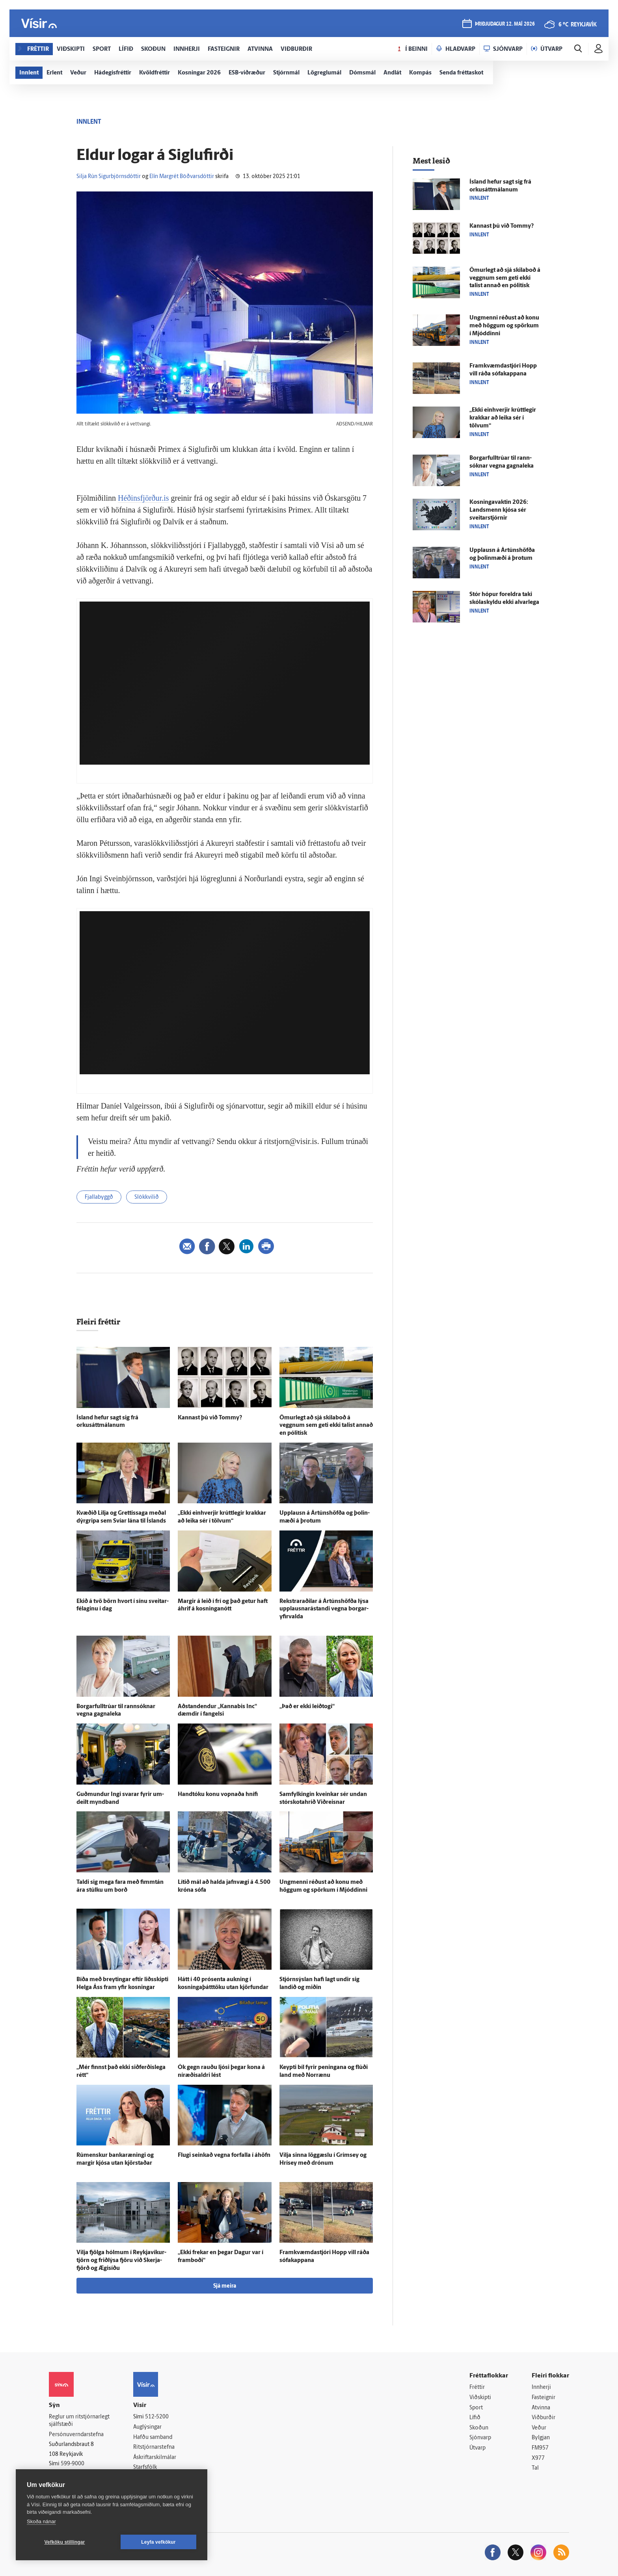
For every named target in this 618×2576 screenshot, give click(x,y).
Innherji (541, 2387)
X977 (538, 2458)
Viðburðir (543, 2418)
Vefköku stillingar (65, 2542)
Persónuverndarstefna (76, 2435)
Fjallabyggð (99, 1197)
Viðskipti (480, 2398)
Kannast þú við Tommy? (210, 1418)
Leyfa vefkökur (158, 2542)
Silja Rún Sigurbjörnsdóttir (108, 177)
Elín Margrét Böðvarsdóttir (181, 177)
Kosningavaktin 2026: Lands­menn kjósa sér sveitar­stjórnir (498, 510)
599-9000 (72, 2464)
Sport (476, 2408)
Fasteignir (543, 2398)
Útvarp (477, 2448)
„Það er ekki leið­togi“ (307, 1707)
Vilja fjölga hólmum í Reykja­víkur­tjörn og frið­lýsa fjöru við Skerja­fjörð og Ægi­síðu (121, 2260)
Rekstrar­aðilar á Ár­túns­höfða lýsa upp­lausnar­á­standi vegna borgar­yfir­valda (324, 1609)
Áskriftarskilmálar (154, 2458)
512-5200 (157, 2417)
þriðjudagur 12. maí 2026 (505, 24)
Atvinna (541, 2408)
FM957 (540, 2448)
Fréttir (477, 2387)
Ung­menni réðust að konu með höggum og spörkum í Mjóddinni (504, 326)
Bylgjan (541, 2438)
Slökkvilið (146, 1197)
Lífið (474, 2418)
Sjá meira (224, 2286)
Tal (535, 2468)
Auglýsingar (147, 2427)
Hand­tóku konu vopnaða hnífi (218, 1795)
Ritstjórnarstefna (154, 2447)
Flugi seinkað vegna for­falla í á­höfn (224, 2155)
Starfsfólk (145, 2467)
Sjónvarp (480, 2438)
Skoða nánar (41, 2521)
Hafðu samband (152, 2437)
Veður (539, 2428)
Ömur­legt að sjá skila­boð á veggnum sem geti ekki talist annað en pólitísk (326, 1426)
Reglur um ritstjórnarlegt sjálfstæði (79, 2420)
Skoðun (478, 2428)
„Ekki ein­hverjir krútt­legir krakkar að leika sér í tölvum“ (502, 418)
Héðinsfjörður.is (143, 498)
